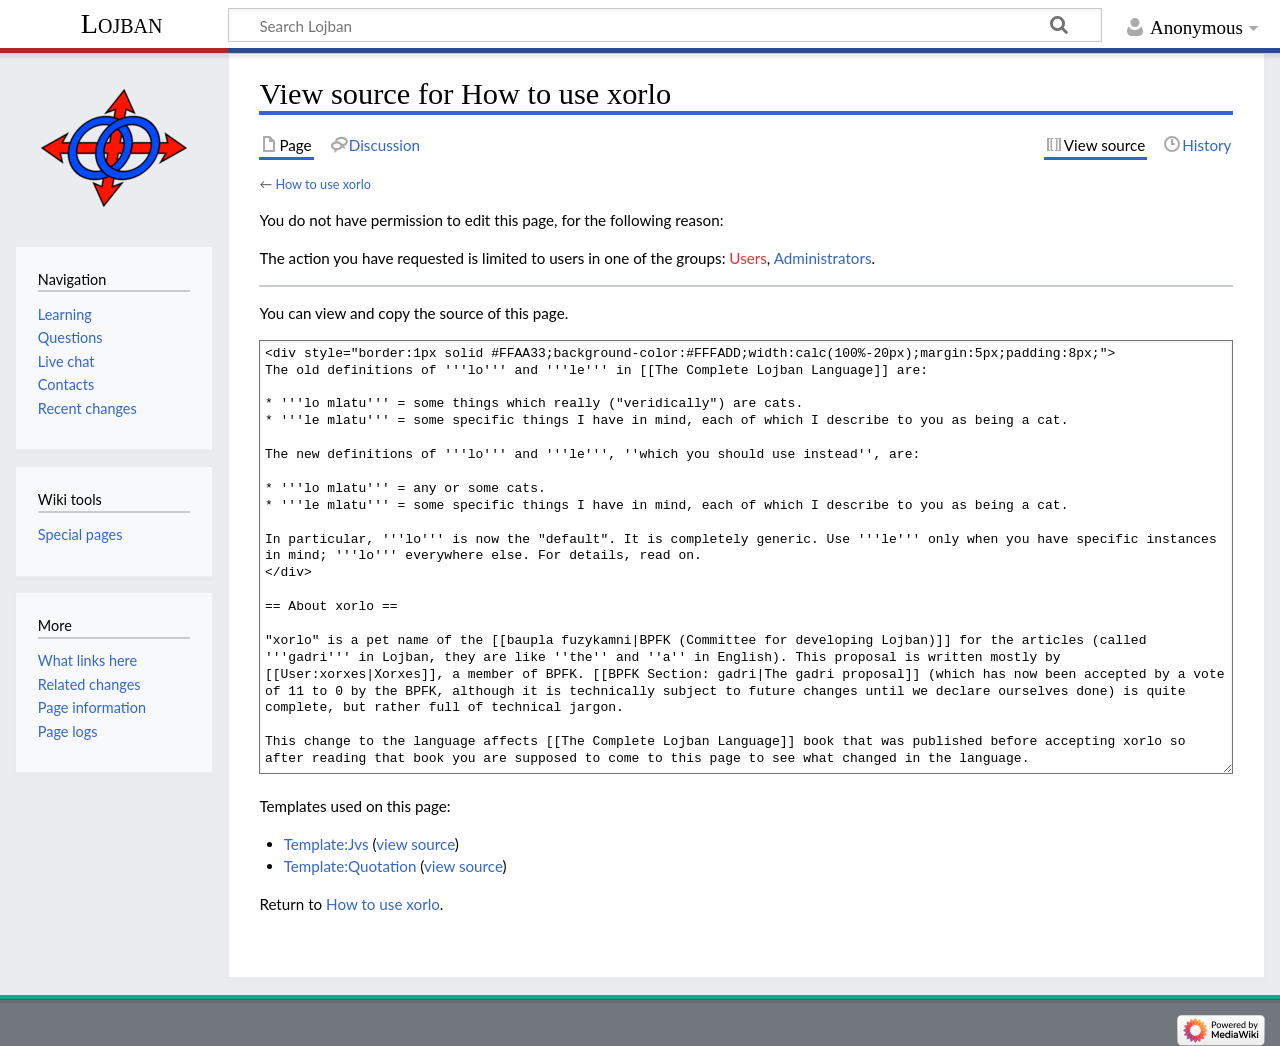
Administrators (823, 258)
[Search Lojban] (665, 25)
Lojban (122, 23)
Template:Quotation (350, 866)
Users (747, 258)
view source (415, 844)
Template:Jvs (326, 844)
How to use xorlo (323, 184)
